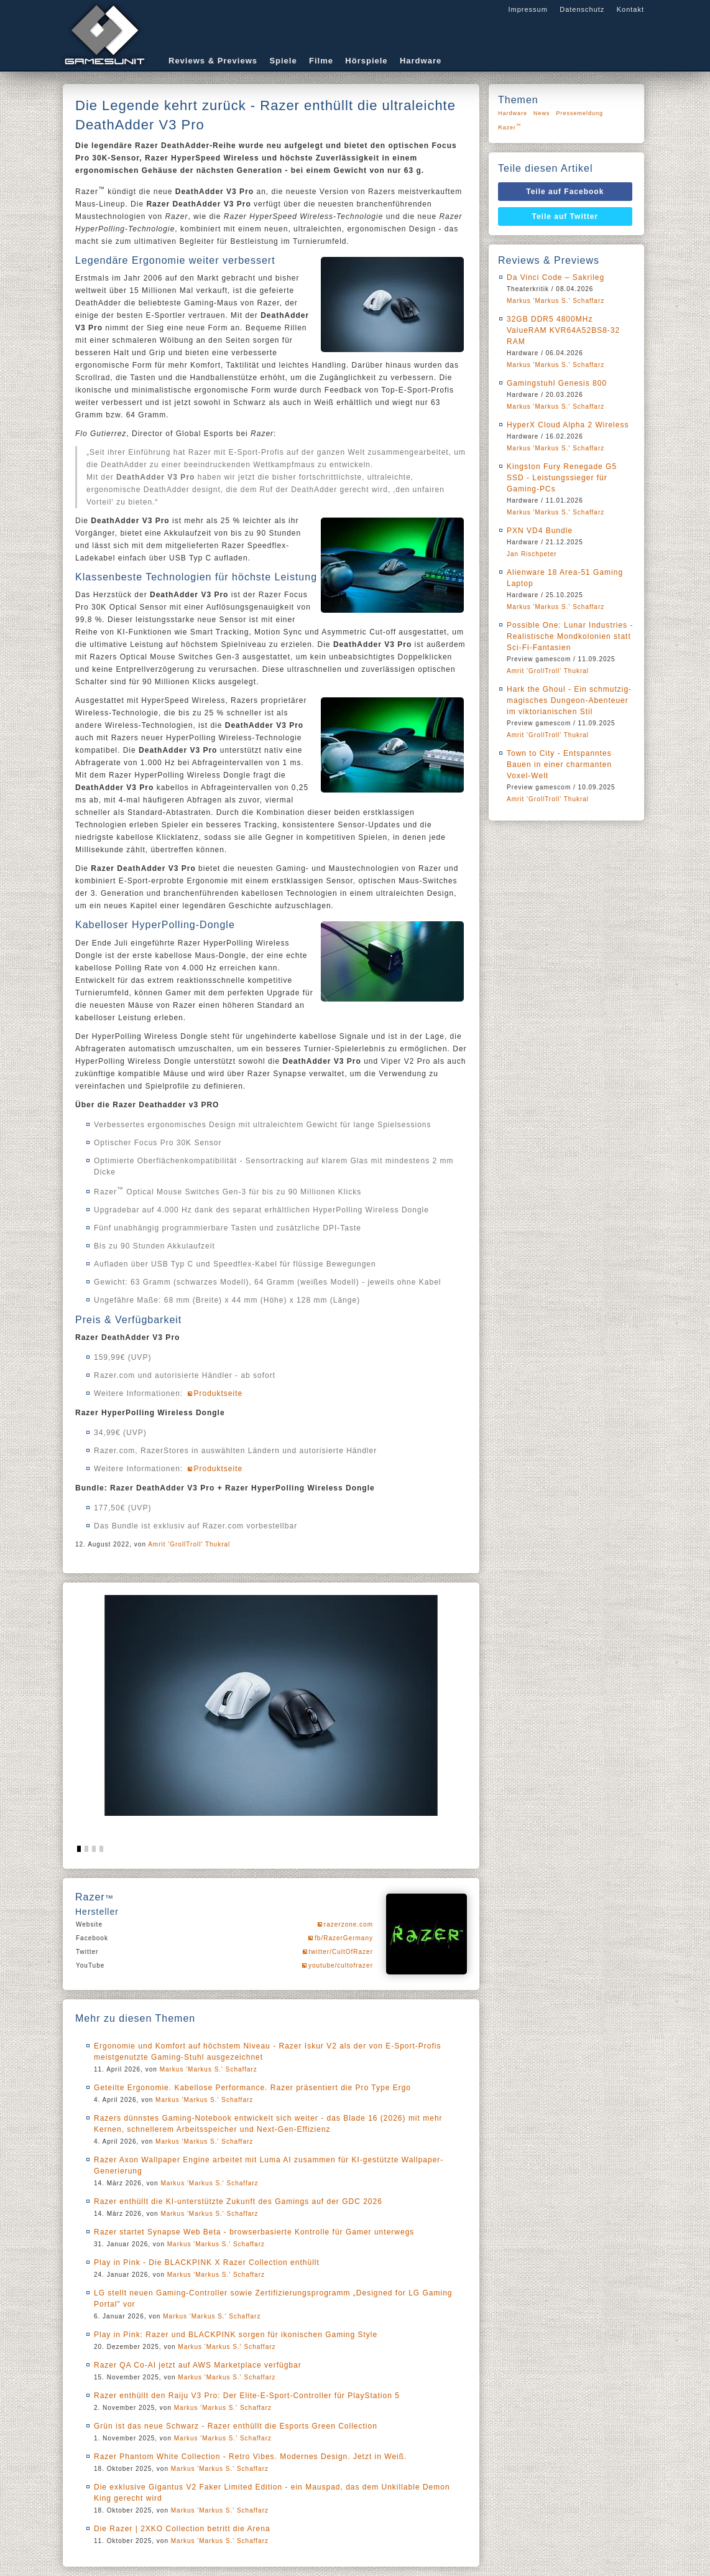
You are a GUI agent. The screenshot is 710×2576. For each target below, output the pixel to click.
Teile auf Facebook (565, 191)
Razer (510, 127)
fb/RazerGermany (344, 1938)
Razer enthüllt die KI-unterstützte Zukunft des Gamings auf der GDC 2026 (238, 2201)
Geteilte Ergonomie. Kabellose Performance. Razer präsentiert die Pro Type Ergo (252, 2087)
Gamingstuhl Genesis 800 (557, 383)
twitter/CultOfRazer (341, 1951)
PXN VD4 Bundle (540, 530)
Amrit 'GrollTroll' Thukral (189, 1544)
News (541, 113)
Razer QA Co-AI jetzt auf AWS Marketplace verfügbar (198, 2365)
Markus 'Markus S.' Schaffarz (208, 2069)
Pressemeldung (580, 113)
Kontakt (630, 9)
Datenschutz (582, 9)
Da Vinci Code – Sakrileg (555, 277)
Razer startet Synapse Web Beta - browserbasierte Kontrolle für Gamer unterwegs (254, 2232)
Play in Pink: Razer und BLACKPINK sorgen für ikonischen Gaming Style (235, 2334)
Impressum (527, 9)
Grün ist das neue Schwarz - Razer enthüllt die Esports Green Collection (235, 2426)
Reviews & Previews (212, 60)
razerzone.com (348, 1924)
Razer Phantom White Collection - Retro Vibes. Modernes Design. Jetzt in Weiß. (250, 2456)
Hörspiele (366, 60)
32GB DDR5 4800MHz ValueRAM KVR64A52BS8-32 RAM (563, 330)
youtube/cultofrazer (340, 1965)
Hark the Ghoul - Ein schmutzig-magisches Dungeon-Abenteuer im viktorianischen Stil (569, 700)
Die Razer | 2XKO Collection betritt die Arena (182, 2528)
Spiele (283, 60)
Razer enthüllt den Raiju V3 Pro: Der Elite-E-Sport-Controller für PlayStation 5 (247, 2395)
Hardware (420, 60)
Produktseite (218, 1393)
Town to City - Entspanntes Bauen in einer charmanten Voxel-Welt (559, 764)
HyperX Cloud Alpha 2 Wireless (568, 425)
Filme (321, 60)
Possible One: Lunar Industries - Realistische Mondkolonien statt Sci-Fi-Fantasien (570, 636)
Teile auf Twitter (565, 216)
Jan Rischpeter (532, 554)
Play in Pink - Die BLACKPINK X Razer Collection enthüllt (207, 2262)
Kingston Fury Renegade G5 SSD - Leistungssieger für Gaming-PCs (562, 477)
